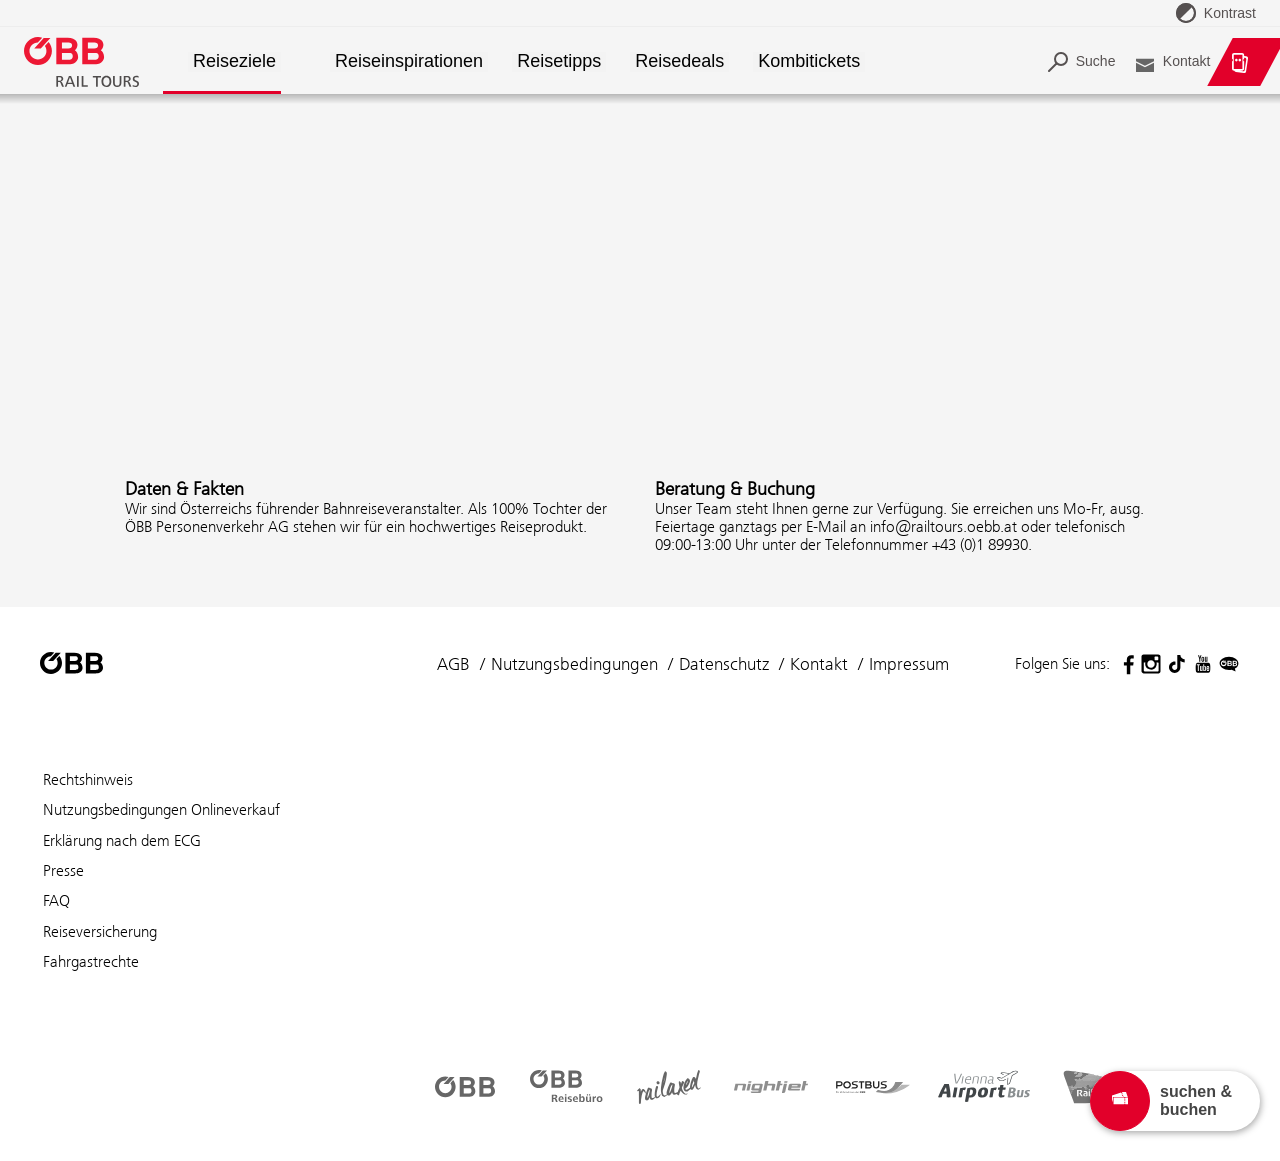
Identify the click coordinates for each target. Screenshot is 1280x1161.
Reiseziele (234, 61)
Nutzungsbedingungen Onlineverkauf (161, 809)
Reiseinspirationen (409, 61)
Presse (63, 870)
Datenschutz (724, 664)
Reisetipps (559, 61)
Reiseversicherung (100, 931)
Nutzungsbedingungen (574, 664)
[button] (317, 62)
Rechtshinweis (88, 779)
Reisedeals (679, 61)
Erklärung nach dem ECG (122, 840)
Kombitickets (810, 61)
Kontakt (819, 664)
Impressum (909, 664)
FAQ (56, 900)
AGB (453, 664)
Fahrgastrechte (91, 961)
